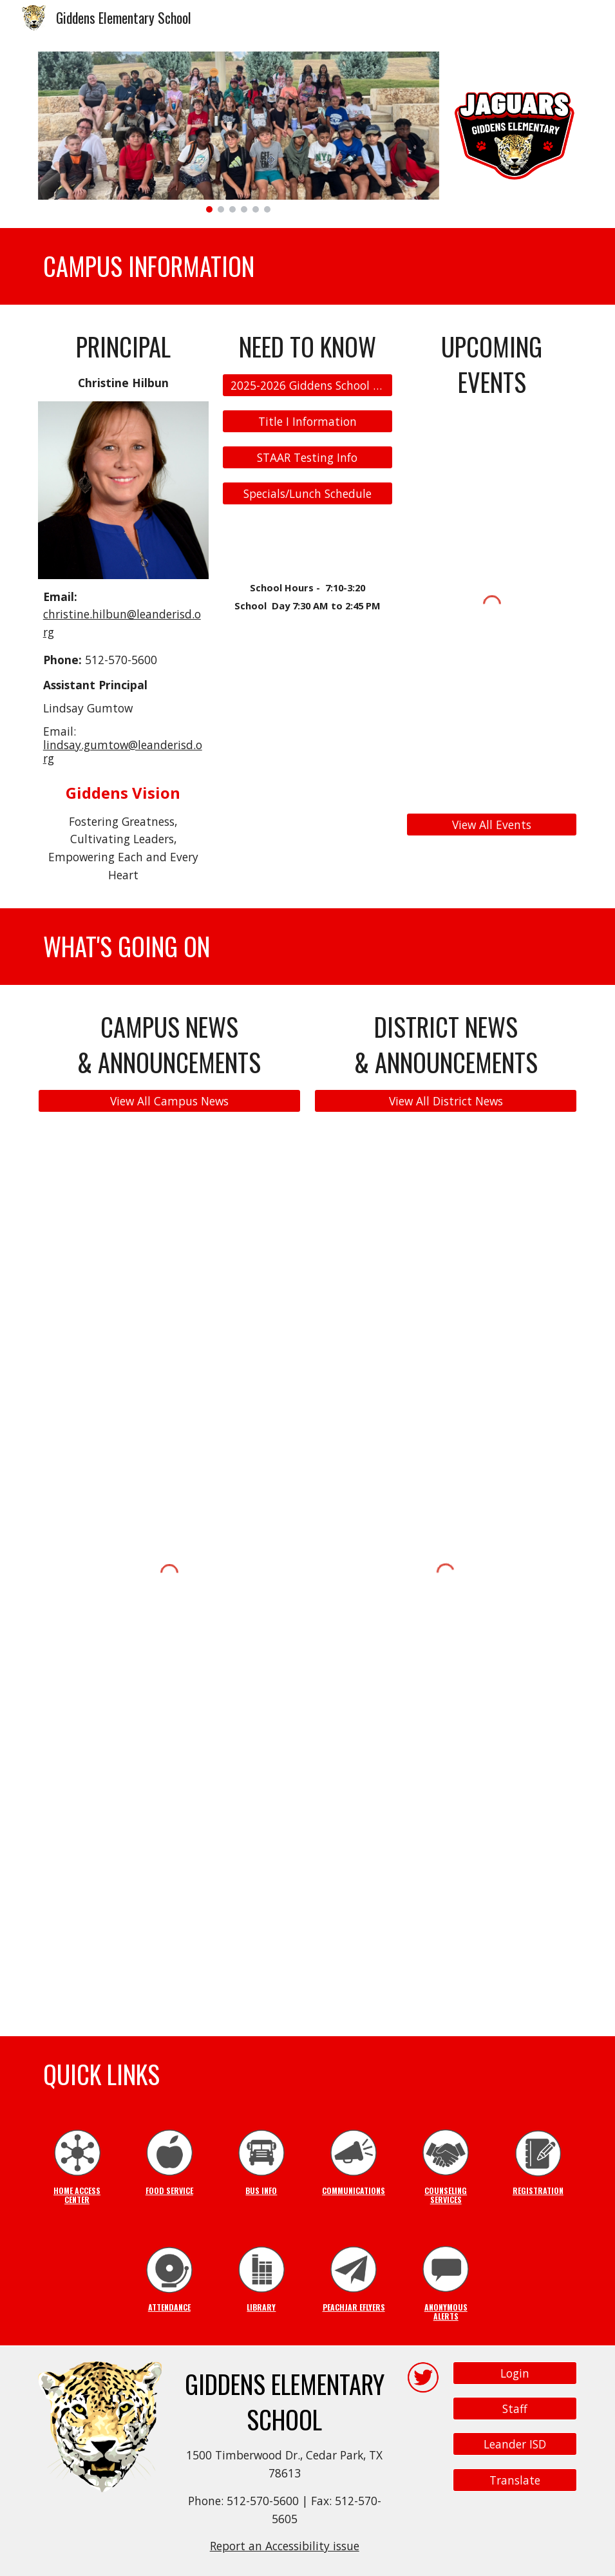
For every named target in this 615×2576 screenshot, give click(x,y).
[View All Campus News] (169, 1101)
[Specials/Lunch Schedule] (307, 493)
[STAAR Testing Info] (307, 457)
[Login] (514, 2372)
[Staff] (514, 2408)
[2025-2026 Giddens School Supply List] (307, 385)
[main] (308, 266)
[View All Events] (491, 824)
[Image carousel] (238, 132)
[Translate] (514, 2479)
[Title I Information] (307, 421)
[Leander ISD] (514, 2444)
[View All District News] (445, 1101)
